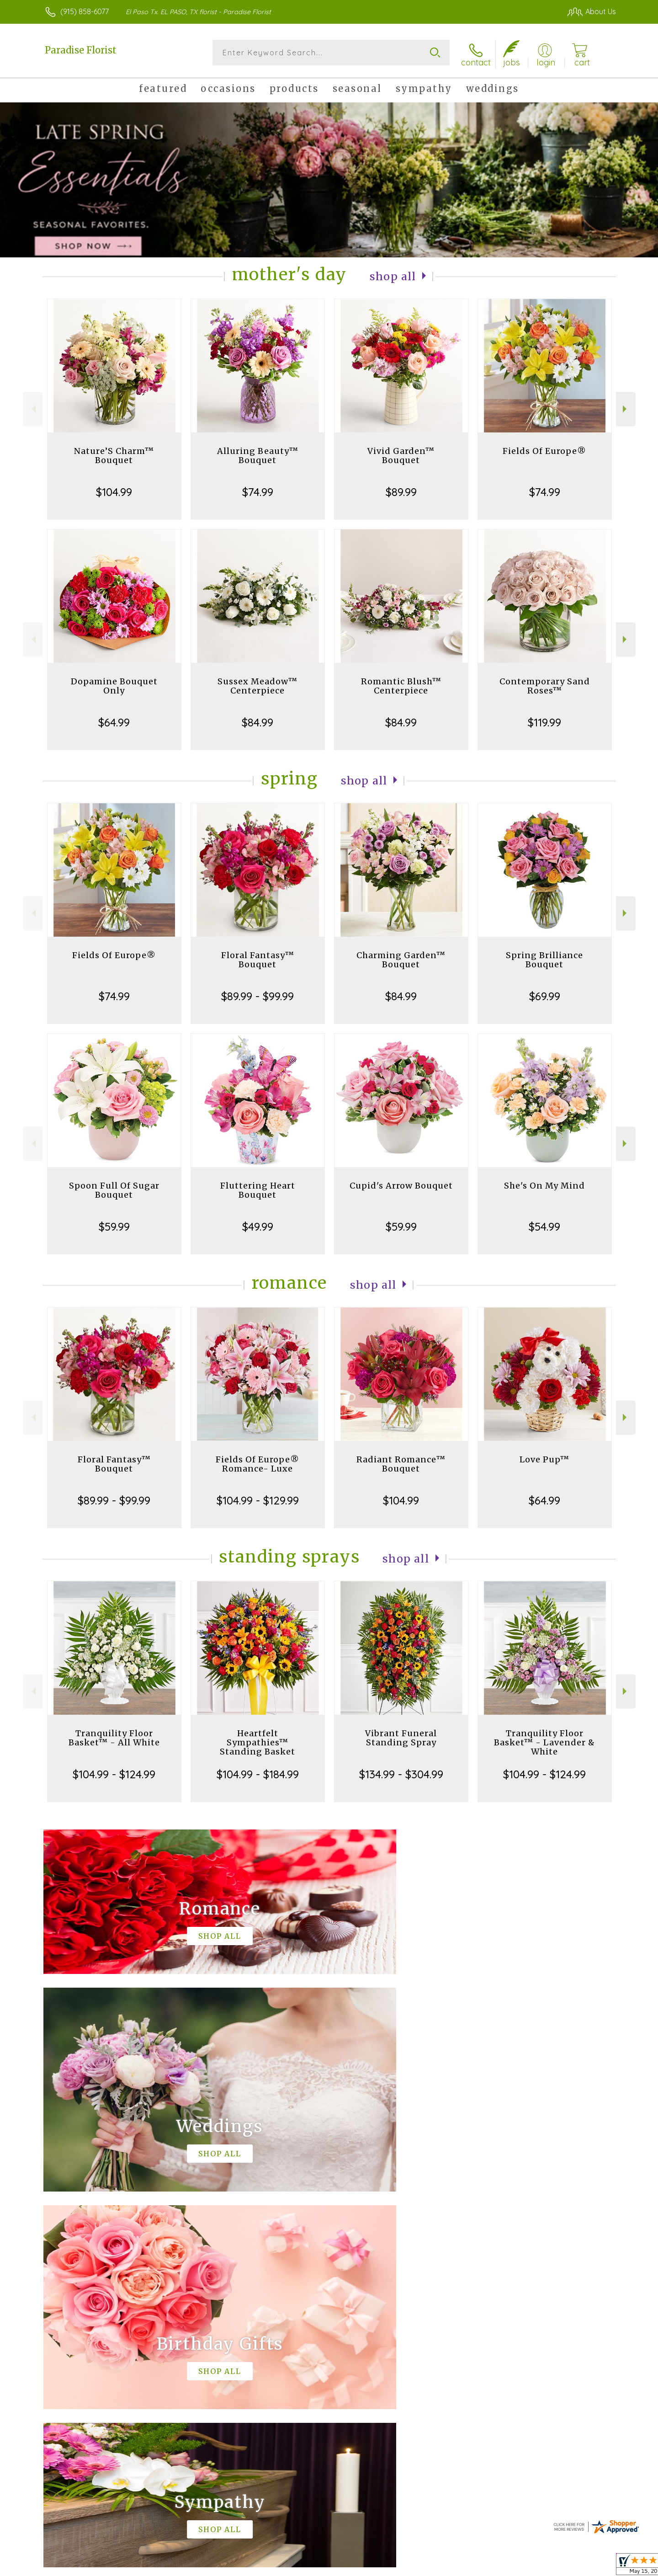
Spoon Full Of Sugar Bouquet (114, 1188)
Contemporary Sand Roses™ (544, 684)
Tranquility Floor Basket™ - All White (114, 1736)
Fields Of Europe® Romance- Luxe (257, 1462)
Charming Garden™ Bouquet (401, 958)
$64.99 (114, 720)
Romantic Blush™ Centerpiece (401, 684)
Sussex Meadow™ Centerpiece (257, 684)
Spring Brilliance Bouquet (544, 958)
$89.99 (401, 490)
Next (626, 407)
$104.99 (114, 490)
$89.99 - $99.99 (257, 994)
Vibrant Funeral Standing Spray (401, 1736)
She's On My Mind (544, 1184)
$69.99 (544, 994)
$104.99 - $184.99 (258, 1772)
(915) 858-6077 (84, 11)
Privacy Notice (461, 2562)
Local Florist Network (526, 2562)
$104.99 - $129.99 (258, 1498)
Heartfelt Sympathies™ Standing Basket (257, 1740)
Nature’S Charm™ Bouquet (114, 454)
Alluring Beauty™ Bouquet (257, 454)
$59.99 (114, 1225)
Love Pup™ (544, 1457)
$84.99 (257, 720)
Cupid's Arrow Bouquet (401, 1184)
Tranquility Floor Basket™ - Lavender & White (544, 1740)
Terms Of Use (406, 2562)
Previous (32, 407)
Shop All (393, 274)
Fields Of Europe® (544, 449)
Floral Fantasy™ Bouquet (257, 958)
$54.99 (544, 1225)
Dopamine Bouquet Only (114, 684)
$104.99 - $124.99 (114, 1772)
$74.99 (257, 490)
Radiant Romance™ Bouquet (401, 1462)
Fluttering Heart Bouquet (257, 1188)
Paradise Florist (81, 50)
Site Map (582, 2562)
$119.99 (544, 720)
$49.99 (257, 1225)
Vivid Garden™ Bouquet (401, 454)
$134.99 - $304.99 (401, 1772)
